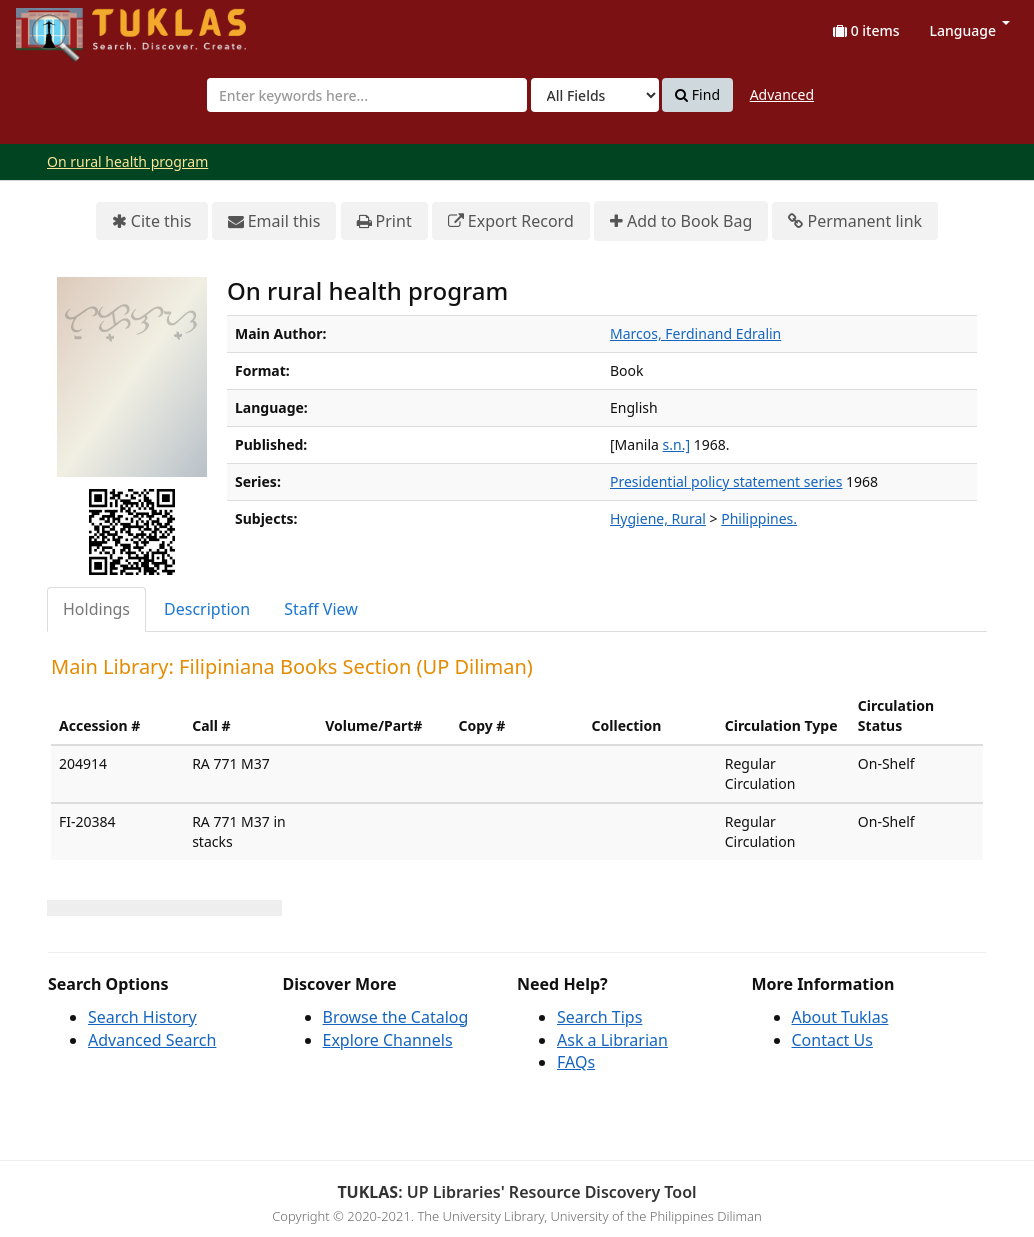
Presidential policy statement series (726, 481)
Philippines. (759, 518)
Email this (274, 221)
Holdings (96, 609)
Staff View (321, 609)
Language (970, 30)
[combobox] (367, 95)
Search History (142, 1017)
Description (207, 609)
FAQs (576, 1062)
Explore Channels (388, 1040)
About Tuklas (840, 1017)
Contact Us (832, 1040)
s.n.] (676, 444)
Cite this (152, 221)
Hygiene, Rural (658, 518)
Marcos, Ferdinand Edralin (695, 333)
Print (384, 221)
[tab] (97, 609)
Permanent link (855, 221)
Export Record (511, 221)
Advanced (782, 94)
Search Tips (599, 1017)
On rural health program (127, 161)
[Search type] (595, 95)
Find (697, 95)
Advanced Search (152, 1040)
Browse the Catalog (396, 1017)
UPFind (65, 25)
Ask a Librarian (612, 1040)
